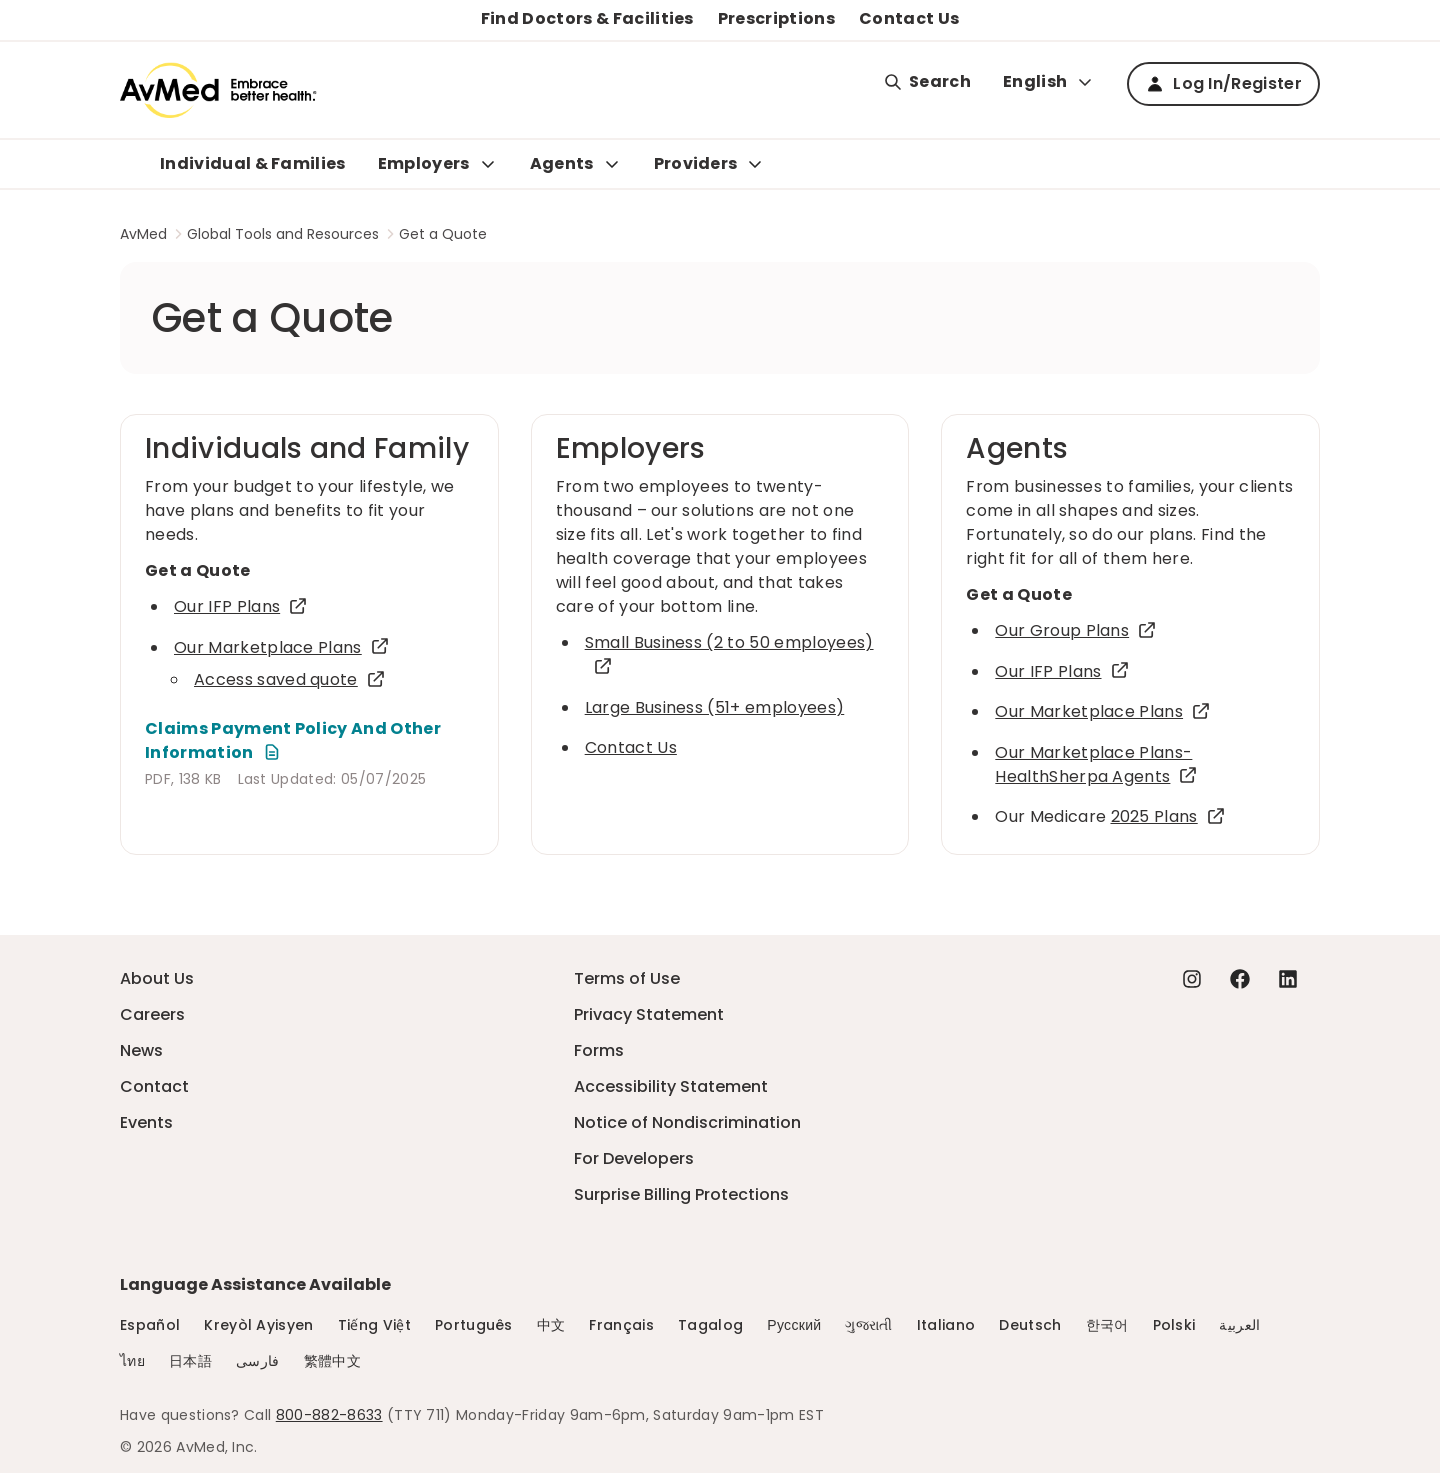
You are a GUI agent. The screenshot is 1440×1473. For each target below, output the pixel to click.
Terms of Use (627, 978)
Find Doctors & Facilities (587, 18)
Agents (562, 163)
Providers (696, 163)
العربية (1239, 1325)
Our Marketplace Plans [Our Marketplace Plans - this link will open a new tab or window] (282, 647)
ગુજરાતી (868, 1325)
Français (621, 1325)
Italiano (946, 1325)
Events (146, 1122)
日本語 (190, 1361)
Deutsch (1030, 1325)
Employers (424, 163)
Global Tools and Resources (283, 234)
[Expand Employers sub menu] (488, 164)
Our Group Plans (1076, 630)
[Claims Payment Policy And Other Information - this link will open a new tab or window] (309, 741)
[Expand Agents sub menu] (612, 164)
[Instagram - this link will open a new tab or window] (1192, 979)
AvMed (143, 234)
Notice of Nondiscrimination (687, 1122)
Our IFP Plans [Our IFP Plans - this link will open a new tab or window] (241, 606)
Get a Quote (443, 234)
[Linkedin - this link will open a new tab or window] (1288, 979)
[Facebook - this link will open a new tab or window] (1240, 979)
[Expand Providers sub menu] (755, 164)
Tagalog (710, 1325)
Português (474, 1325)
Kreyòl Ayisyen (258, 1325)
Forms (599, 1050)
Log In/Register (1223, 83)
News (141, 1050)
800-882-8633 (329, 1415)
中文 (551, 1325)
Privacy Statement (649, 1014)
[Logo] (218, 90)
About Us (157, 978)
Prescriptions (776, 18)
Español (150, 1325)
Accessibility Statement (671, 1086)
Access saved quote (290, 679)
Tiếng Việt (374, 1325)
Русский (794, 1325)
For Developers (634, 1158)
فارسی (258, 1361)
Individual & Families (253, 163)
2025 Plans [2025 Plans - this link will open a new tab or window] (1168, 816)
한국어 (1107, 1325)
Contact (154, 1086)
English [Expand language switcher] (1049, 81)
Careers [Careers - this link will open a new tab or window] (152, 1014)
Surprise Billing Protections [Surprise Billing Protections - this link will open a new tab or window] (681, 1194)
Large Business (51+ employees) (715, 707)
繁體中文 (332, 1361)
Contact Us (909, 18)
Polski (1174, 1325)
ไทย (132, 1361)
